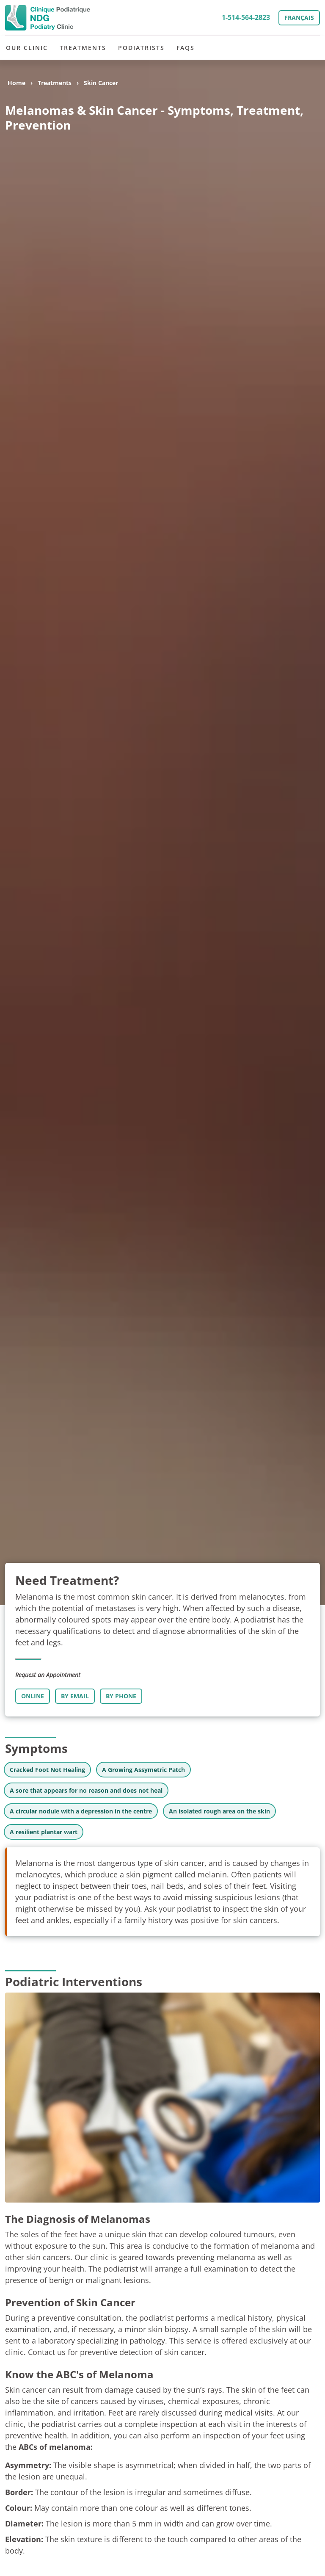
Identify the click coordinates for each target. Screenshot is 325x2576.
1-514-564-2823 (246, 17)
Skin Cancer (101, 83)
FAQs (185, 48)
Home (16, 83)
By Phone (121, 1696)
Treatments (83, 48)
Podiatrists (141, 48)
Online (32, 1696)
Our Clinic (27, 48)
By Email (75, 1696)
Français (299, 18)
